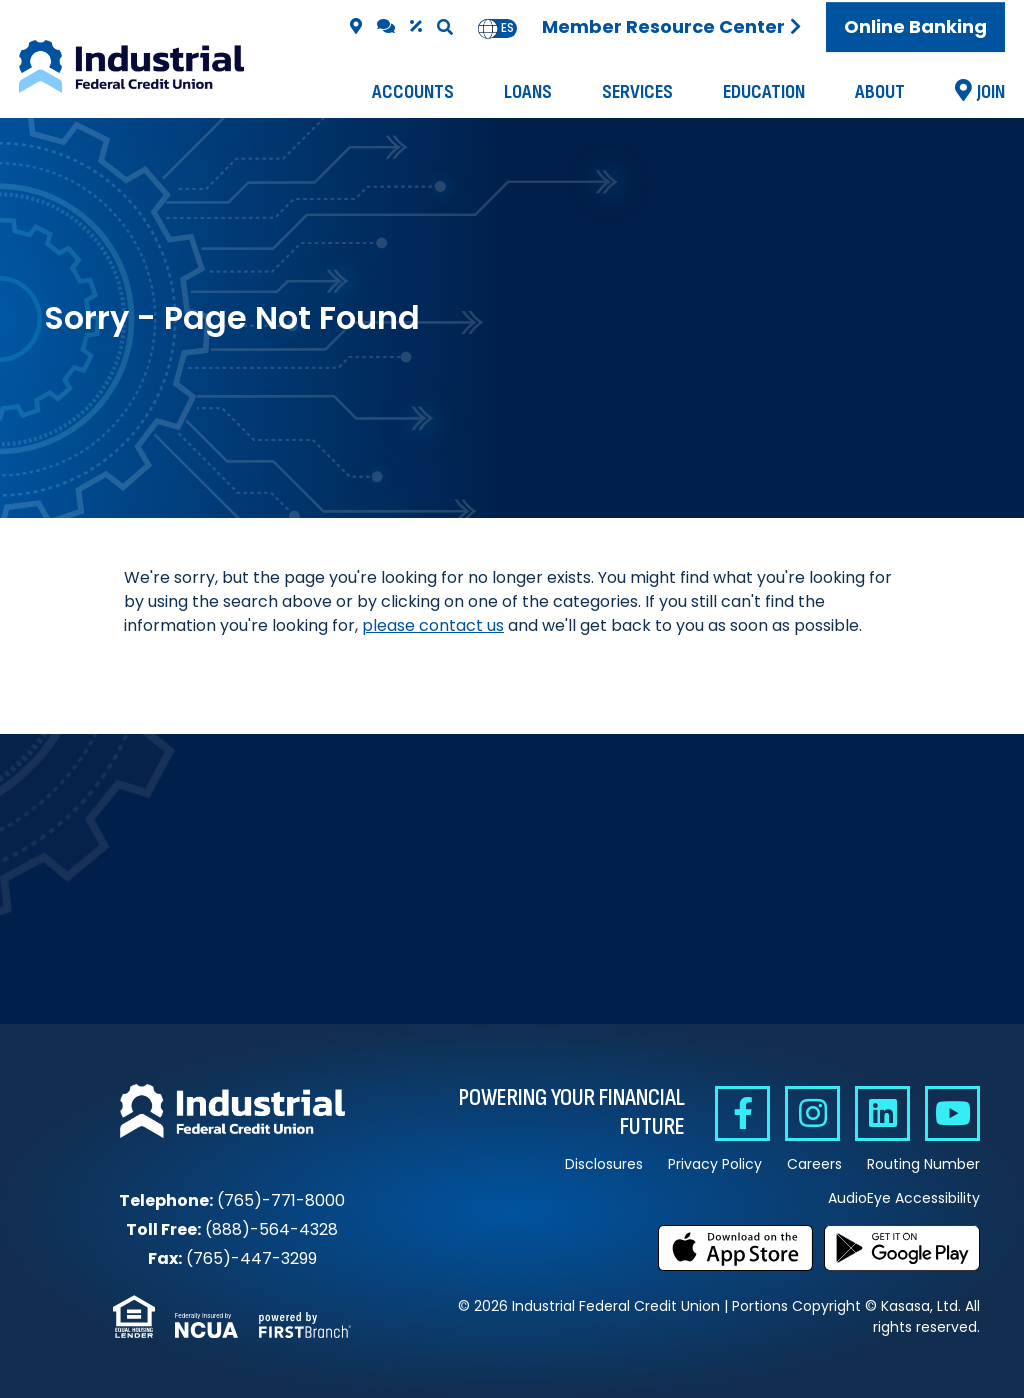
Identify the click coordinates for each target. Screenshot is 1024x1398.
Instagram (812, 1113)
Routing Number (923, 1164)
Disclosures (604, 1164)
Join (991, 92)
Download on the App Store (736, 1248)
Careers (814, 1164)
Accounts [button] (413, 92)
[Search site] (445, 27)
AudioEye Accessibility (904, 1198)
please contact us (433, 625)
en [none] (488, 28)
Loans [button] (528, 92)
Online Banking (915, 26)
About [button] (880, 92)
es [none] (507, 28)
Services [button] (637, 92)
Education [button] (764, 92)
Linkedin (882, 1113)
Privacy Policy (715, 1164)
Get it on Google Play (902, 1248)
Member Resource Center (663, 26)
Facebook (742, 1113)
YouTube (952, 1113)
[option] (507, 28)
